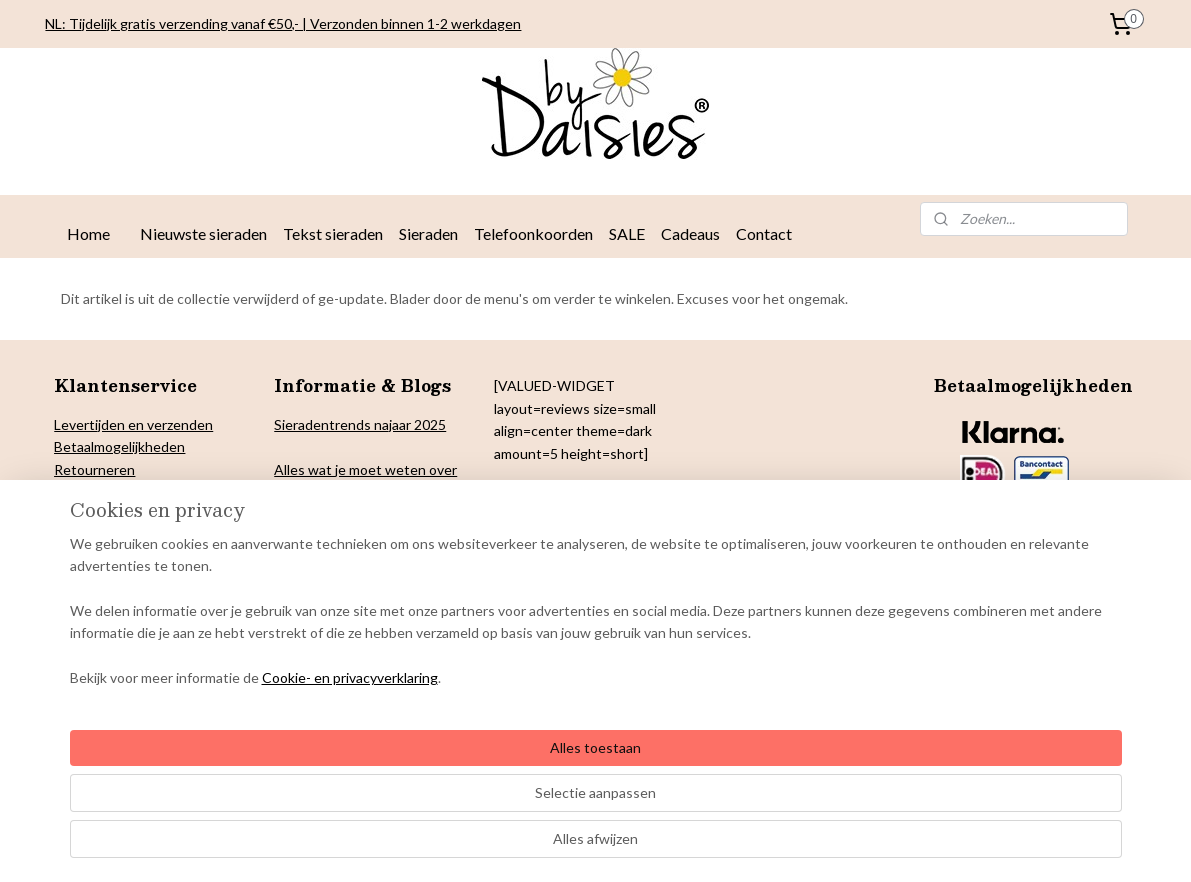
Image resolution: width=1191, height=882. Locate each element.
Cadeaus (690, 233)
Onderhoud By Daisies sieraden (152, 603)
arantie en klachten (125, 558)
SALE (627, 233)
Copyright (85, 536)
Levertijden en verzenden (133, 424)
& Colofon (150, 536)
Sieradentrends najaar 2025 (360, 424)
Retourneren (94, 469)
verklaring (129, 491)
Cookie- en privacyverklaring (326, 846)
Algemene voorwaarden (128, 580)
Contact (764, 233)
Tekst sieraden (333, 233)
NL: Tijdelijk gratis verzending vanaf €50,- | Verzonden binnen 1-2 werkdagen (283, 23)
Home (88, 233)
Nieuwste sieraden (203, 233)
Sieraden (428, 233)
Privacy (76, 491)
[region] (464, 780)
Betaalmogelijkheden (119, 446)
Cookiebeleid (95, 513)
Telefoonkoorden (533, 233)
